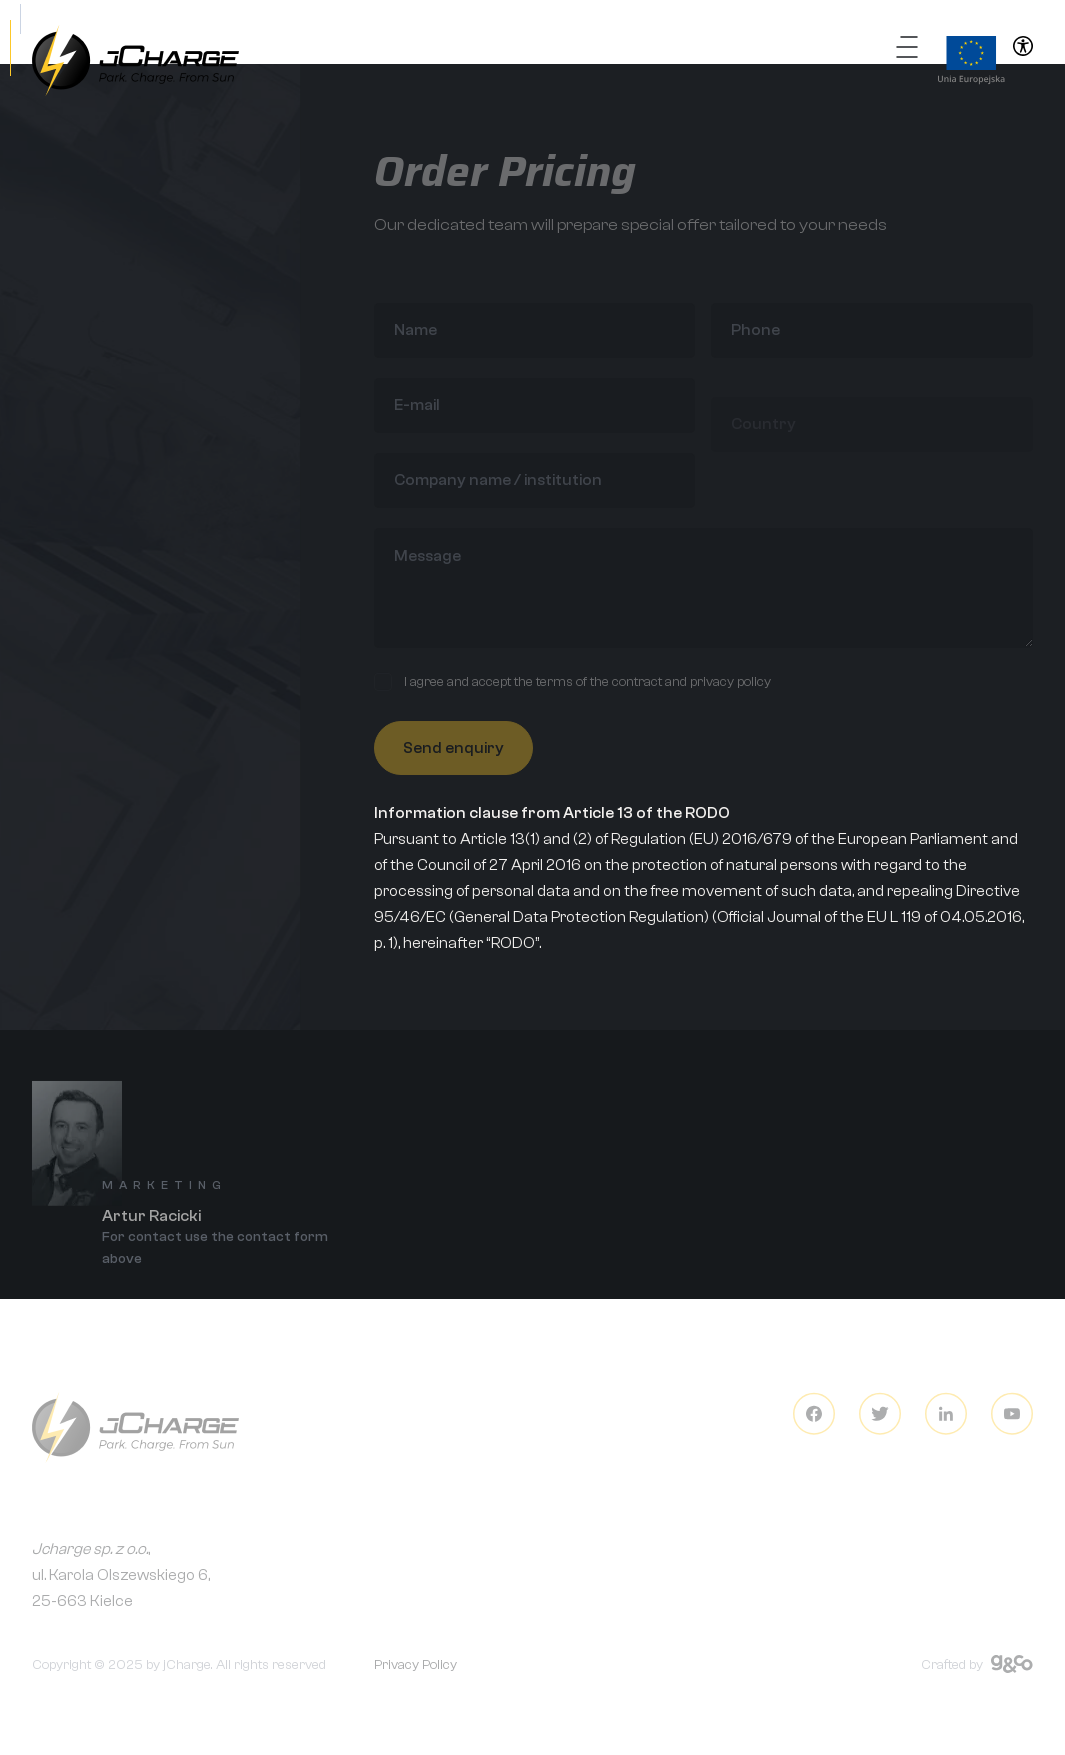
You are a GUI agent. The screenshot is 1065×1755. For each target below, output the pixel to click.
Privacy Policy (415, 1674)
